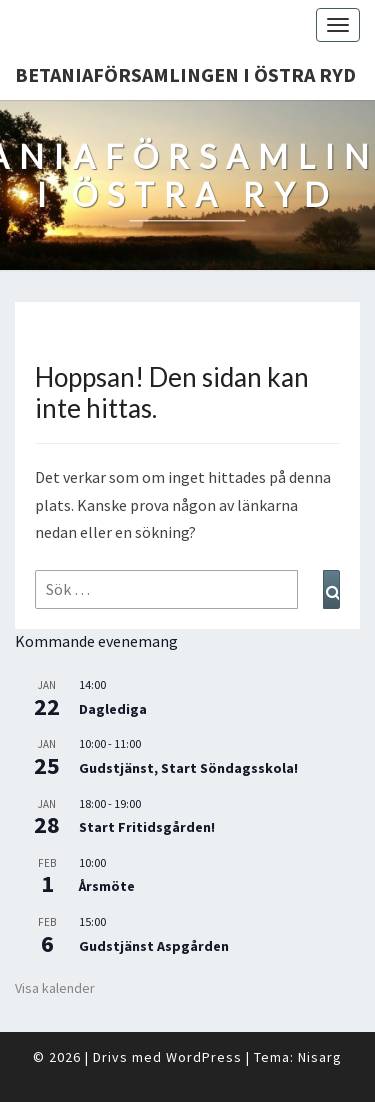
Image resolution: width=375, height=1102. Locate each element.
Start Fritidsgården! (147, 827)
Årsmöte (107, 886)
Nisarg (320, 1057)
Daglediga (113, 709)
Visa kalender (55, 988)
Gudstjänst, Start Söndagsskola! (188, 768)
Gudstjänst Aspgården (154, 946)
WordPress (204, 1057)
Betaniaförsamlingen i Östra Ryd (185, 74)
